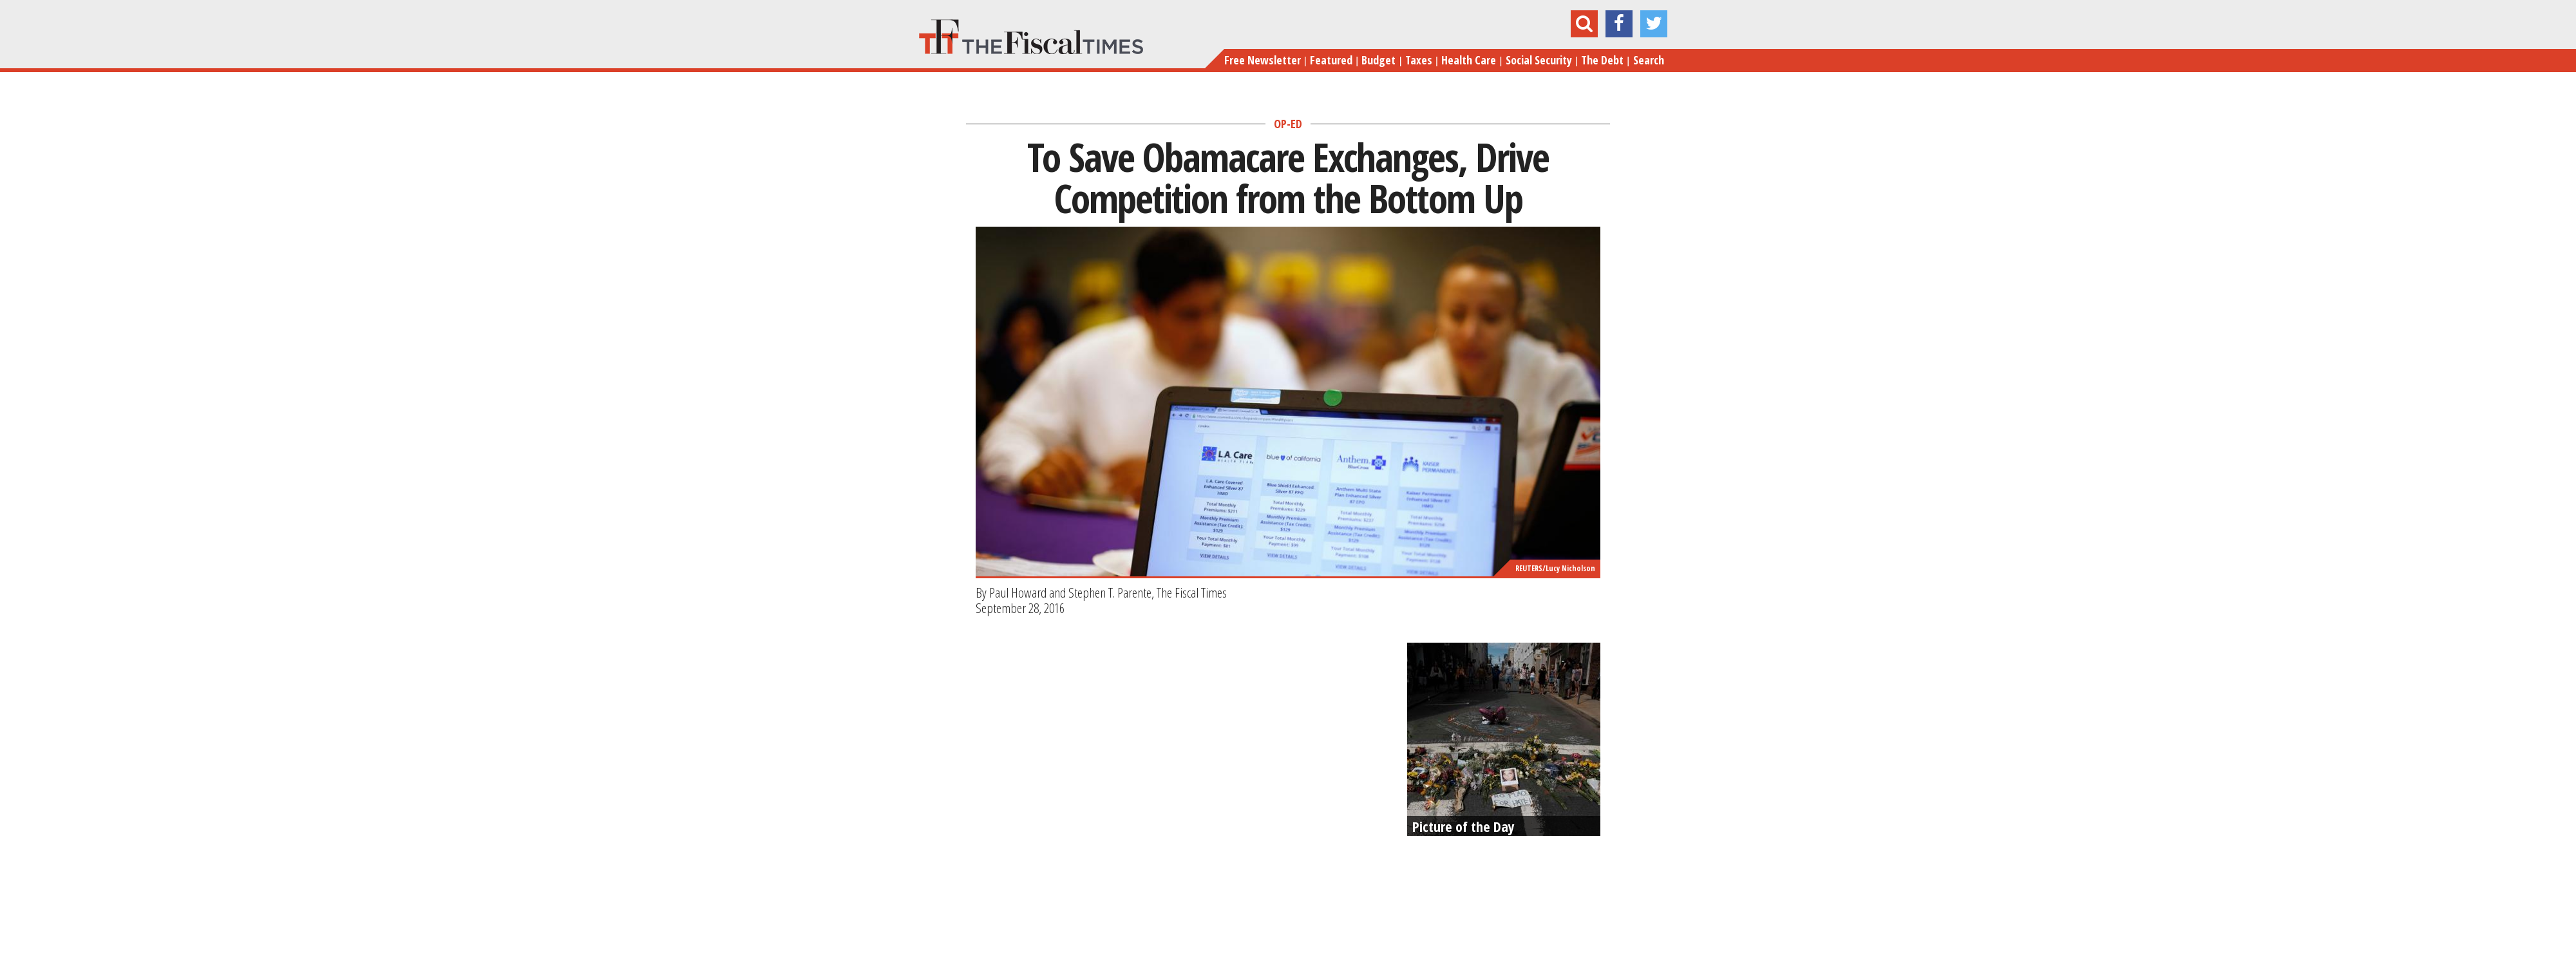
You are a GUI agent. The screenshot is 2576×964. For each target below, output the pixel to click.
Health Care (1468, 60)
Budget (1378, 60)
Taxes (1418, 60)
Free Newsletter (1262, 60)
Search (1648, 60)
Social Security (1539, 60)
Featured (1331, 60)
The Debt (1602, 60)
